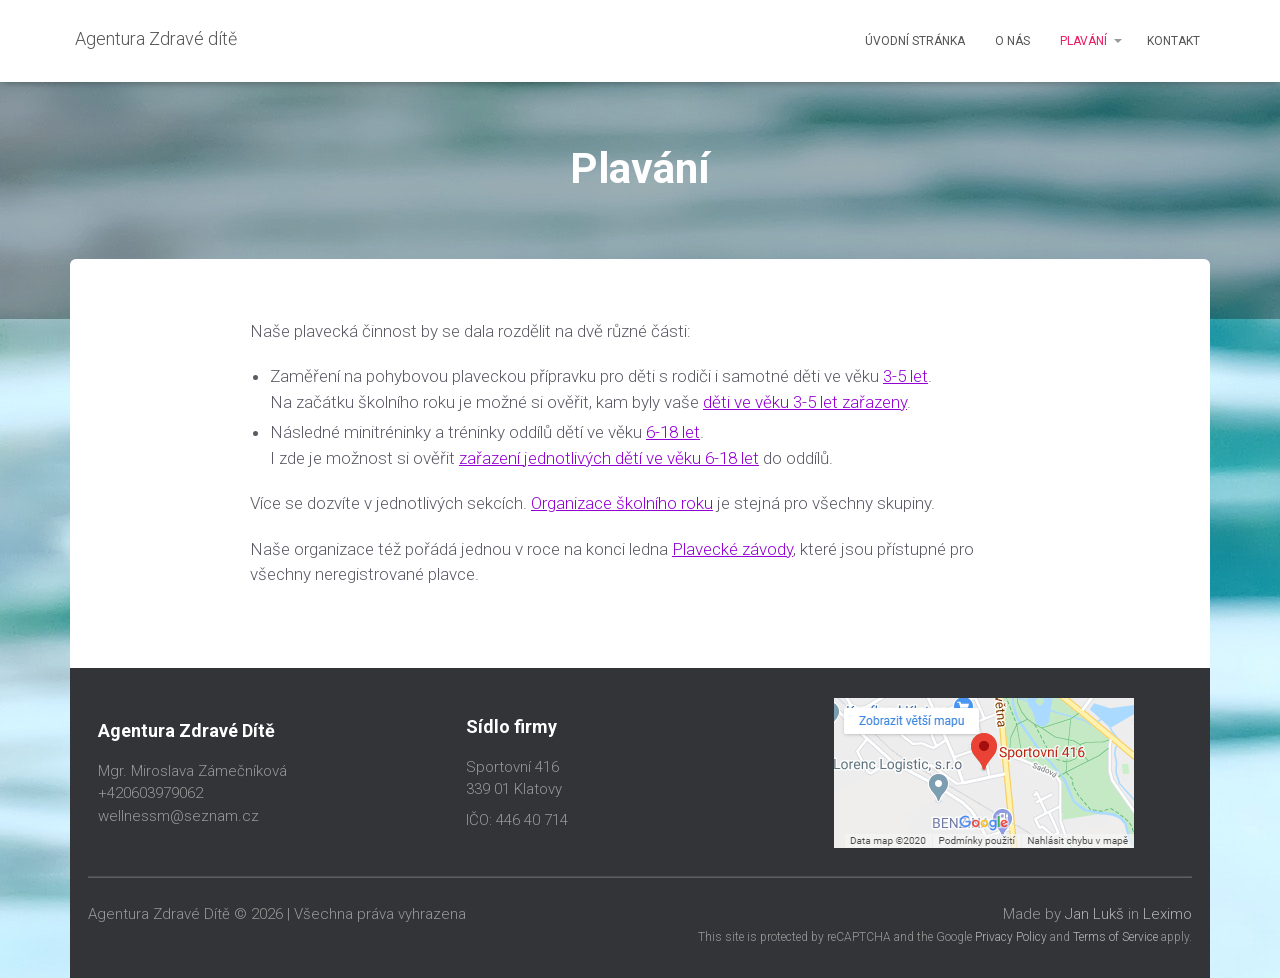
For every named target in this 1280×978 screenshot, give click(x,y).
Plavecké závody (732, 549)
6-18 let (673, 432)
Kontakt (1173, 41)
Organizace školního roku (622, 503)
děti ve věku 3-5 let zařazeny (805, 402)
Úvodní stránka (915, 41)
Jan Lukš (1094, 914)
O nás (1012, 41)
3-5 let (905, 376)
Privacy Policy (1011, 937)
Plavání (1083, 41)
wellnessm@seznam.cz (178, 816)
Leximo (1167, 914)
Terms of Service (1115, 937)
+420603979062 (150, 793)
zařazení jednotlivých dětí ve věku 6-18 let (609, 458)
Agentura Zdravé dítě (156, 38)
